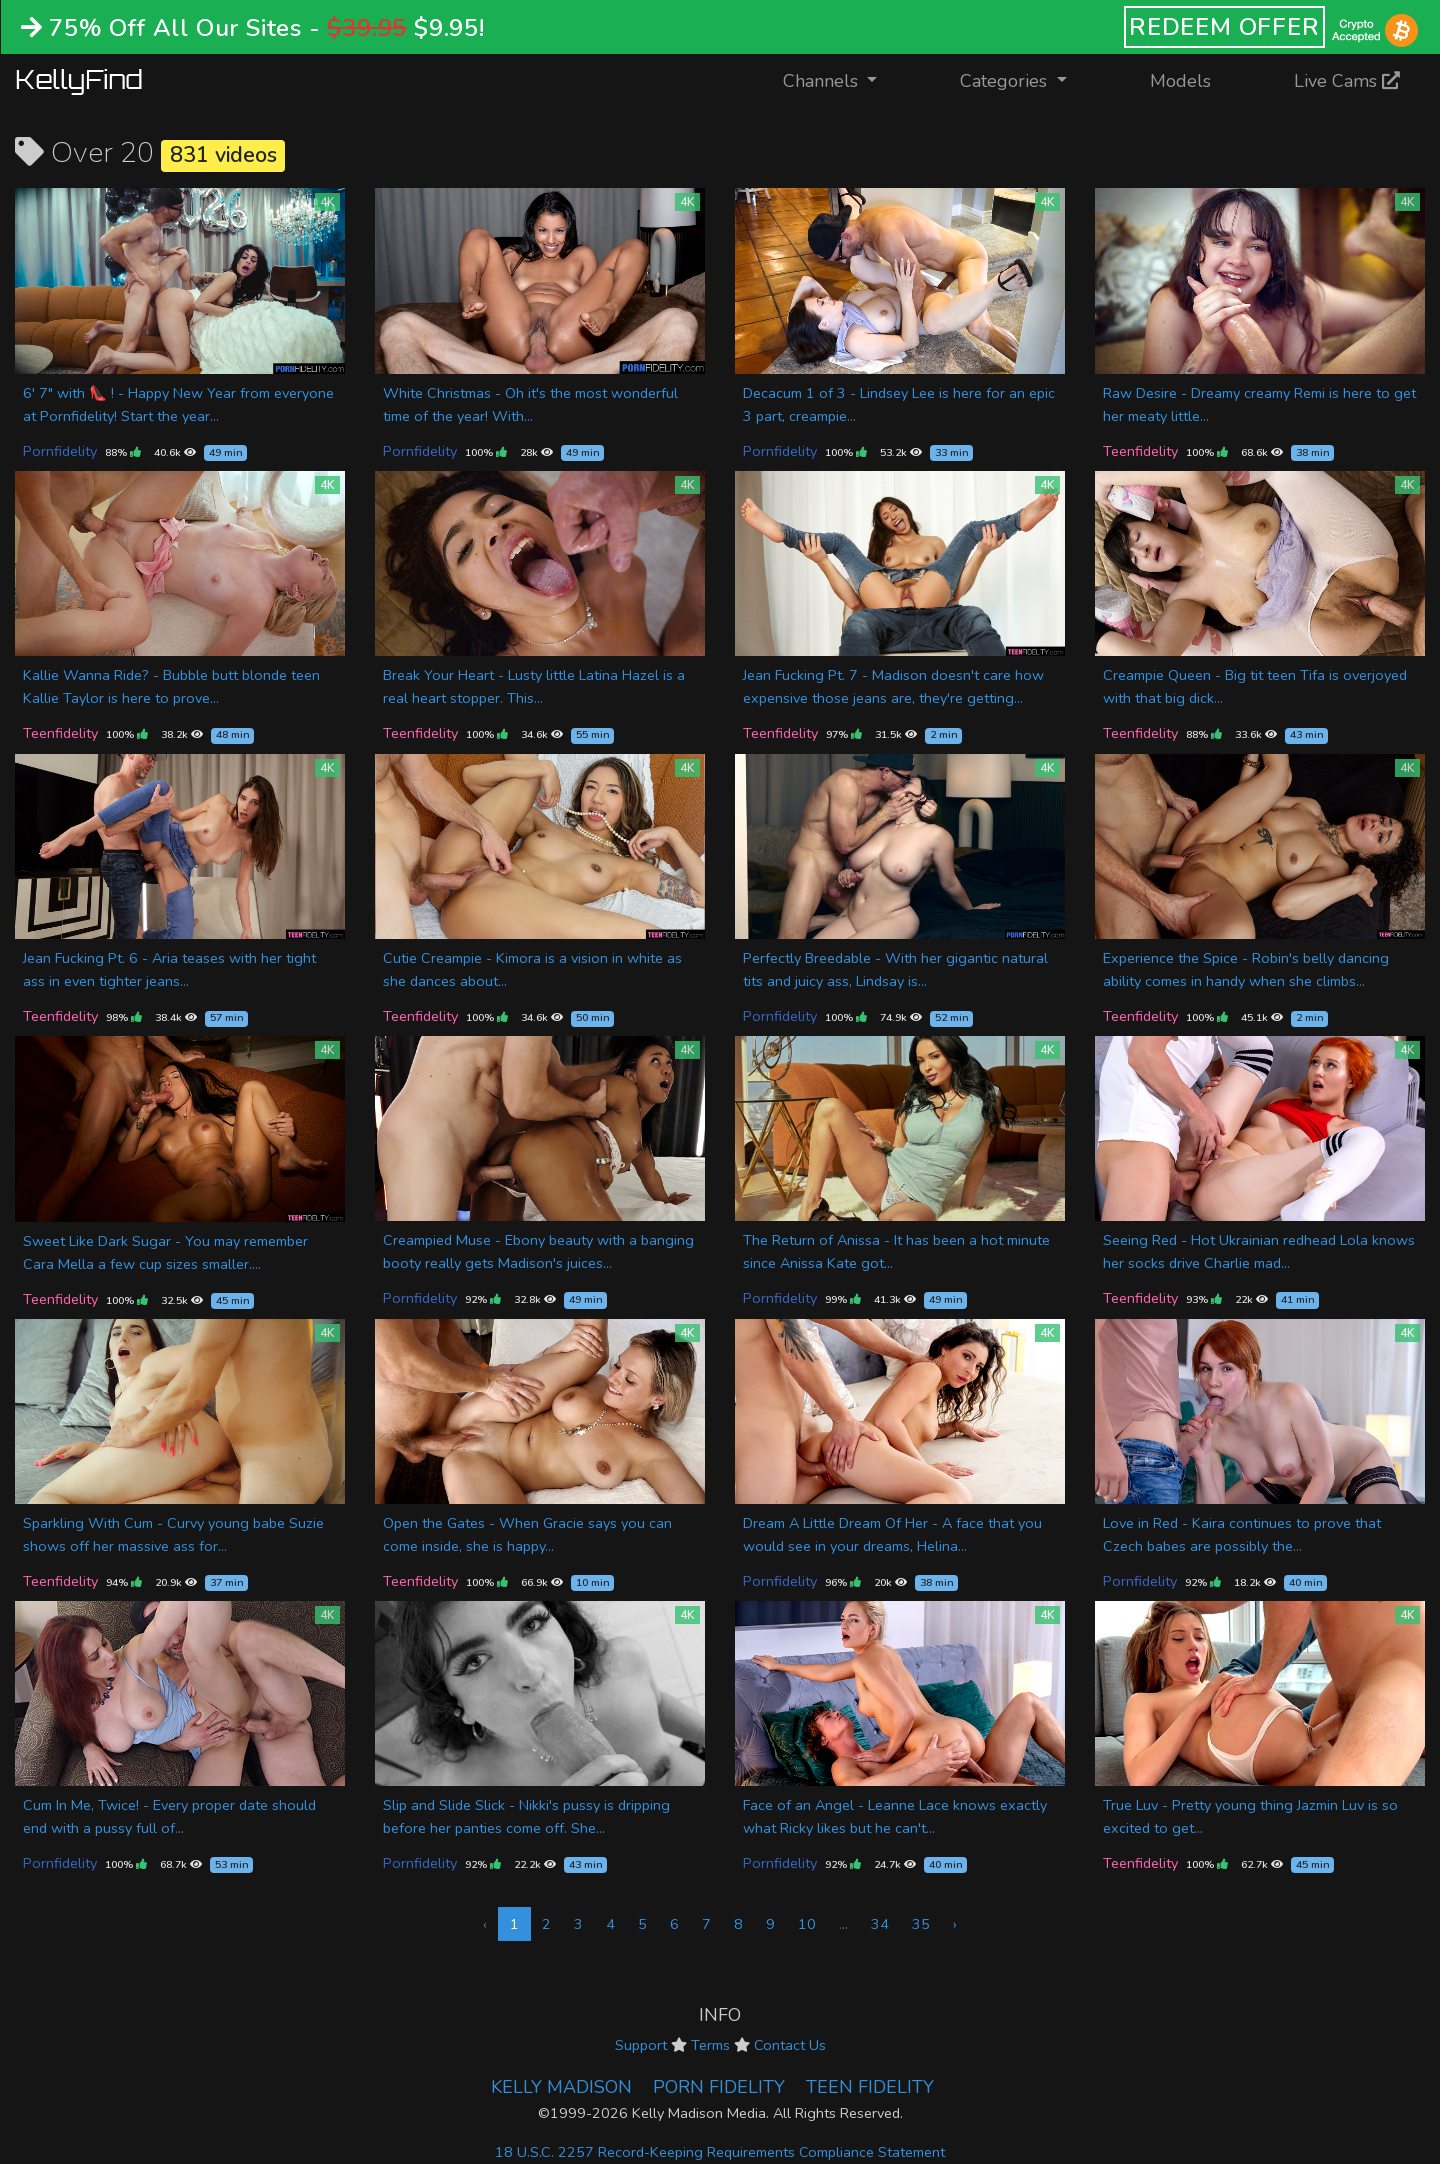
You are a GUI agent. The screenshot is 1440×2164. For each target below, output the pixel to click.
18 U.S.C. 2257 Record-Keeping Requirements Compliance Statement (720, 2152)
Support (641, 2045)
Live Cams (1347, 81)
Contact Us (790, 2045)
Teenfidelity (1140, 451)
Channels (842, 79)
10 (807, 1924)
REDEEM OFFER (1224, 27)
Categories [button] (1006, 81)
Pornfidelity (60, 451)
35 (921, 1924)
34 (880, 1924)
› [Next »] (955, 1924)
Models (1180, 81)
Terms (710, 2045)
